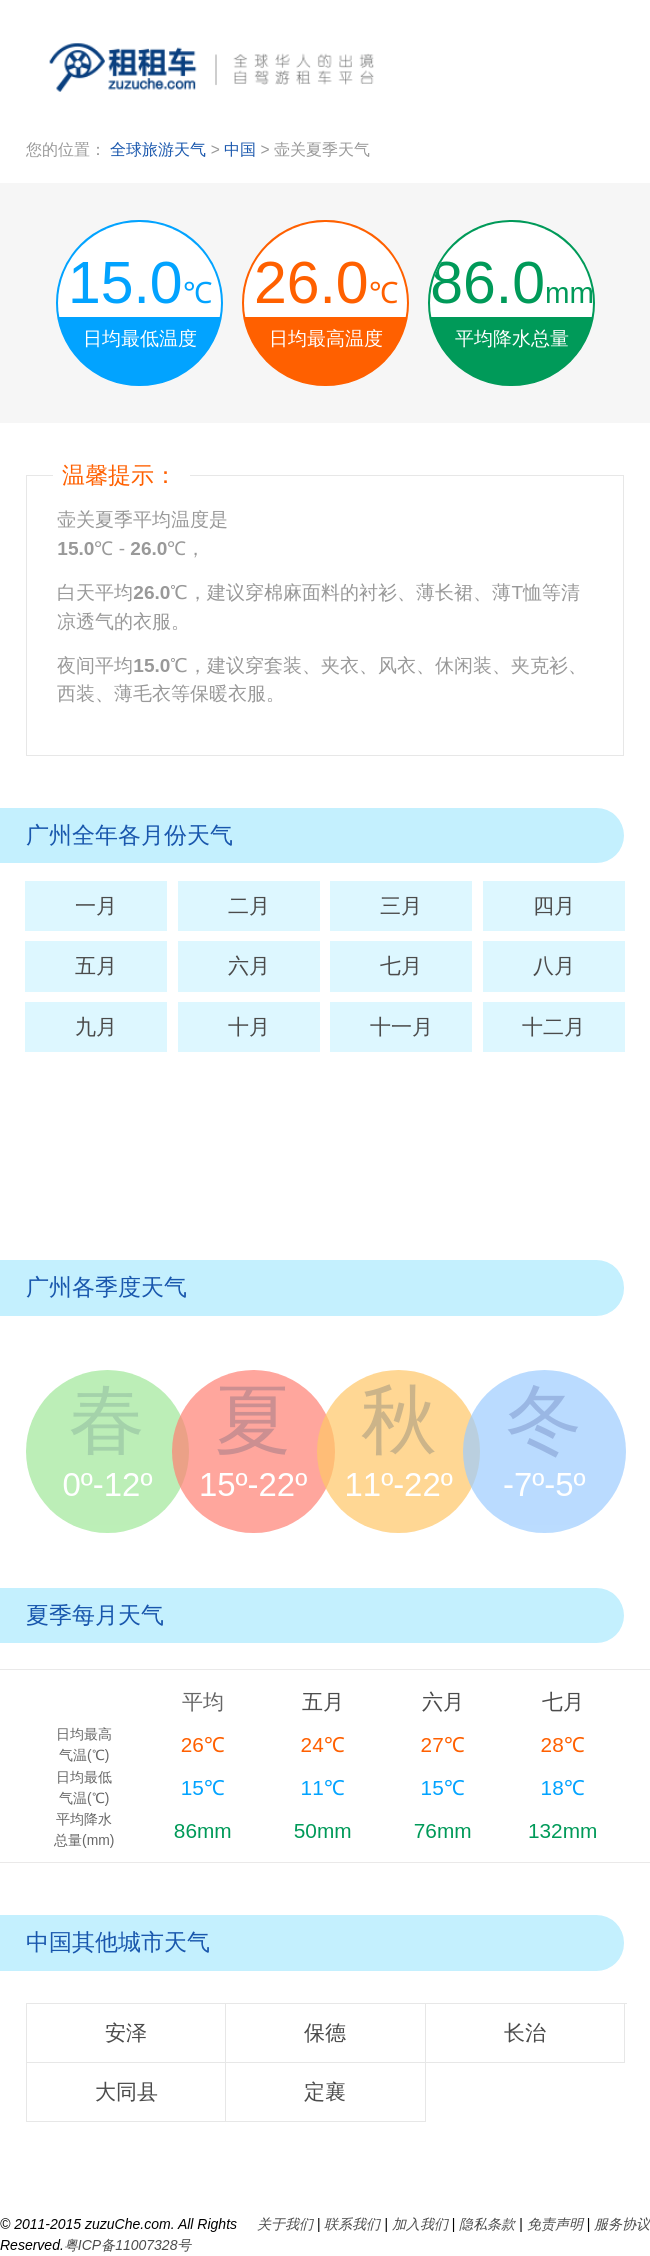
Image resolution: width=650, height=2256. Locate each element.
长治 (525, 2032)
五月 (96, 965)
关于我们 (285, 2224)
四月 (554, 905)
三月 (401, 905)
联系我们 (352, 2224)
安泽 (126, 2032)
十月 (249, 1026)
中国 (242, 149)
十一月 (401, 1026)
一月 (96, 905)
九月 (96, 1026)
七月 (401, 965)
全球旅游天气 (158, 149)
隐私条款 (487, 2224)
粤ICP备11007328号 (128, 2245)
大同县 (126, 2091)
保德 (325, 2032)
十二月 (553, 1026)
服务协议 (622, 2224)
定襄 (325, 2091)
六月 (249, 965)
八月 (554, 965)
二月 (249, 905)
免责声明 (555, 2224)
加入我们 (420, 2224)
